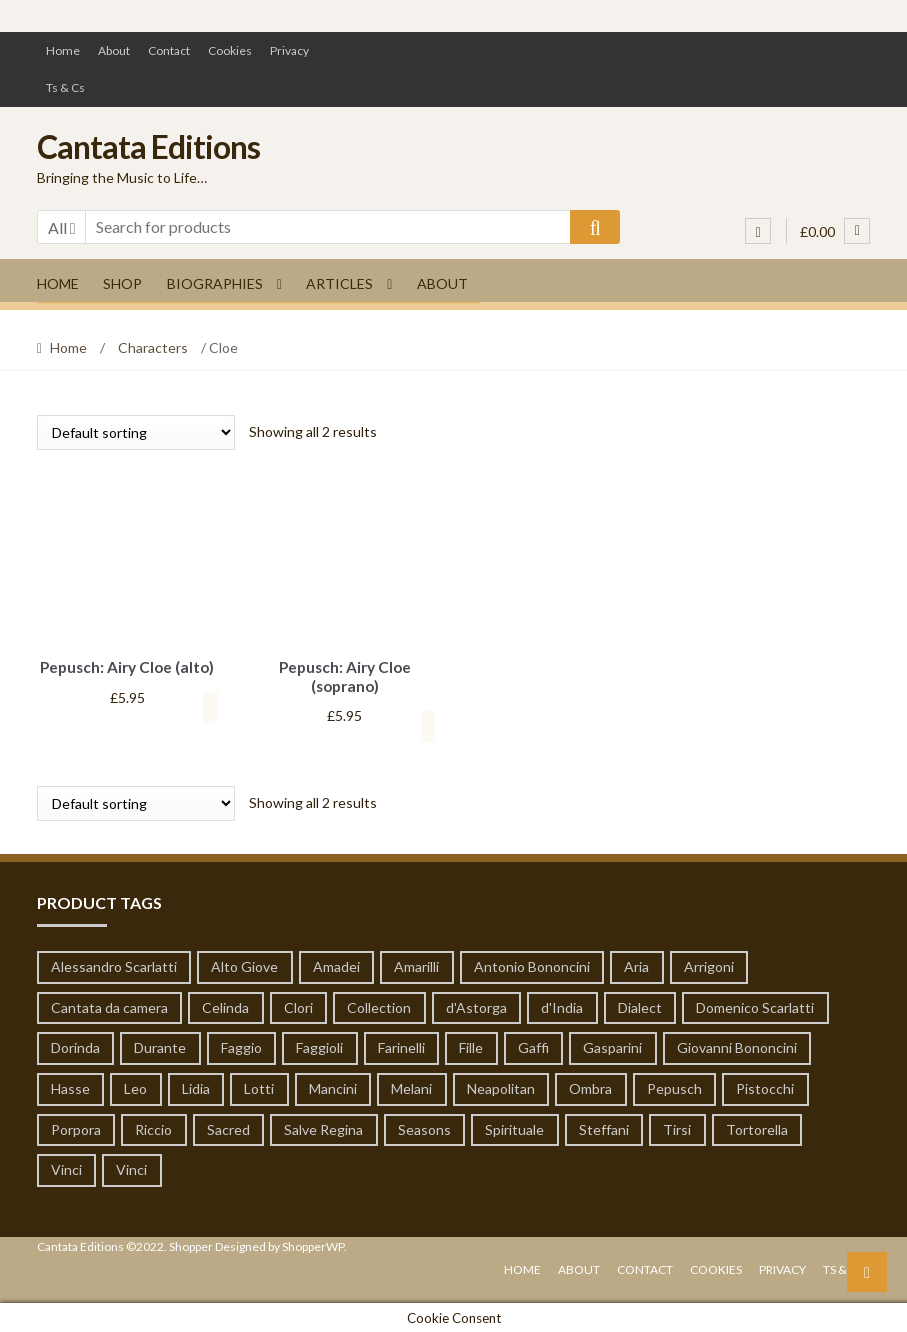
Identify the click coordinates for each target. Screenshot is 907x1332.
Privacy (289, 50)
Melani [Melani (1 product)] (411, 1085)
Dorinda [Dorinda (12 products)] (75, 1044)
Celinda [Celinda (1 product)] (225, 1004)
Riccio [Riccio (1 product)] (153, 1126)
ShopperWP (313, 1243)
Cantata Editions (148, 146)
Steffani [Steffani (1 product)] (604, 1126)
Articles (339, 283)
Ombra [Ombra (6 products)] (590, 1085)
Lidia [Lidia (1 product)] (196, 1085)
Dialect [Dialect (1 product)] (640, 1004)
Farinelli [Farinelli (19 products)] (401, 1044)
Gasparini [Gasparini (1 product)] (612, 1044)
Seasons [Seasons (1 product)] (424, 1126)
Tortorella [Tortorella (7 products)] (757, 1126)
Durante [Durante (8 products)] (160, 1044)
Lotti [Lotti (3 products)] (259, 1085)
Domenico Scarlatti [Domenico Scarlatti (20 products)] (755, 1004)
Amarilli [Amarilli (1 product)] (416, 963)
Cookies (230, 50)
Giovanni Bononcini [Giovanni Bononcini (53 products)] (737, 1044)
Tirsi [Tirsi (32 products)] (677, 1126)
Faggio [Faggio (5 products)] (241, 1044)
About (114, 50)
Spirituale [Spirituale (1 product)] (514, 1126)
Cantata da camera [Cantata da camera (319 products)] (109, 1004)
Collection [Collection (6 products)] (379, 1004)
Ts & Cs (65, 87)
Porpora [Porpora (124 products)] (76, 1126)
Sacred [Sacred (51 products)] (228, 1126)
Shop (122, 283)
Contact (169, 50)
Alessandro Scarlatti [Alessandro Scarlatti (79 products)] (114, 963)
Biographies (215, 283)
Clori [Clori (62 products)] (298, 1004)
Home (63, 50)
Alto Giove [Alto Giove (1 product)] (244, 963)
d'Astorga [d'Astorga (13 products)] (476, 1004)
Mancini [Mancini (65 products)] (333, 1085)
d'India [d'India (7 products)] (562, 1004)
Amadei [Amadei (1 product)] (336, 963)
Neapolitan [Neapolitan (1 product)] (501, 1085)
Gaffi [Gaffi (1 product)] (533, 1044)
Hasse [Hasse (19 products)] (70, 1085)
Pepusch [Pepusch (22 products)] (674, 1085)
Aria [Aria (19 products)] (636, 963)
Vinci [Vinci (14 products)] (66, 1166)
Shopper (191, 1243)
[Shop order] (136, 432)
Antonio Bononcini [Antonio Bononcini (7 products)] (532, 963)
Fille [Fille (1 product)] (471, 1044)
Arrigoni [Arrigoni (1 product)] (709, 963)
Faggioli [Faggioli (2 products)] (319, 1044)
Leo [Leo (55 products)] (135, 1085)
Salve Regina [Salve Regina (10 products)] (323, 1126)
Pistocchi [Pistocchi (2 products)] (765, 1085)
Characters (153, 347)
